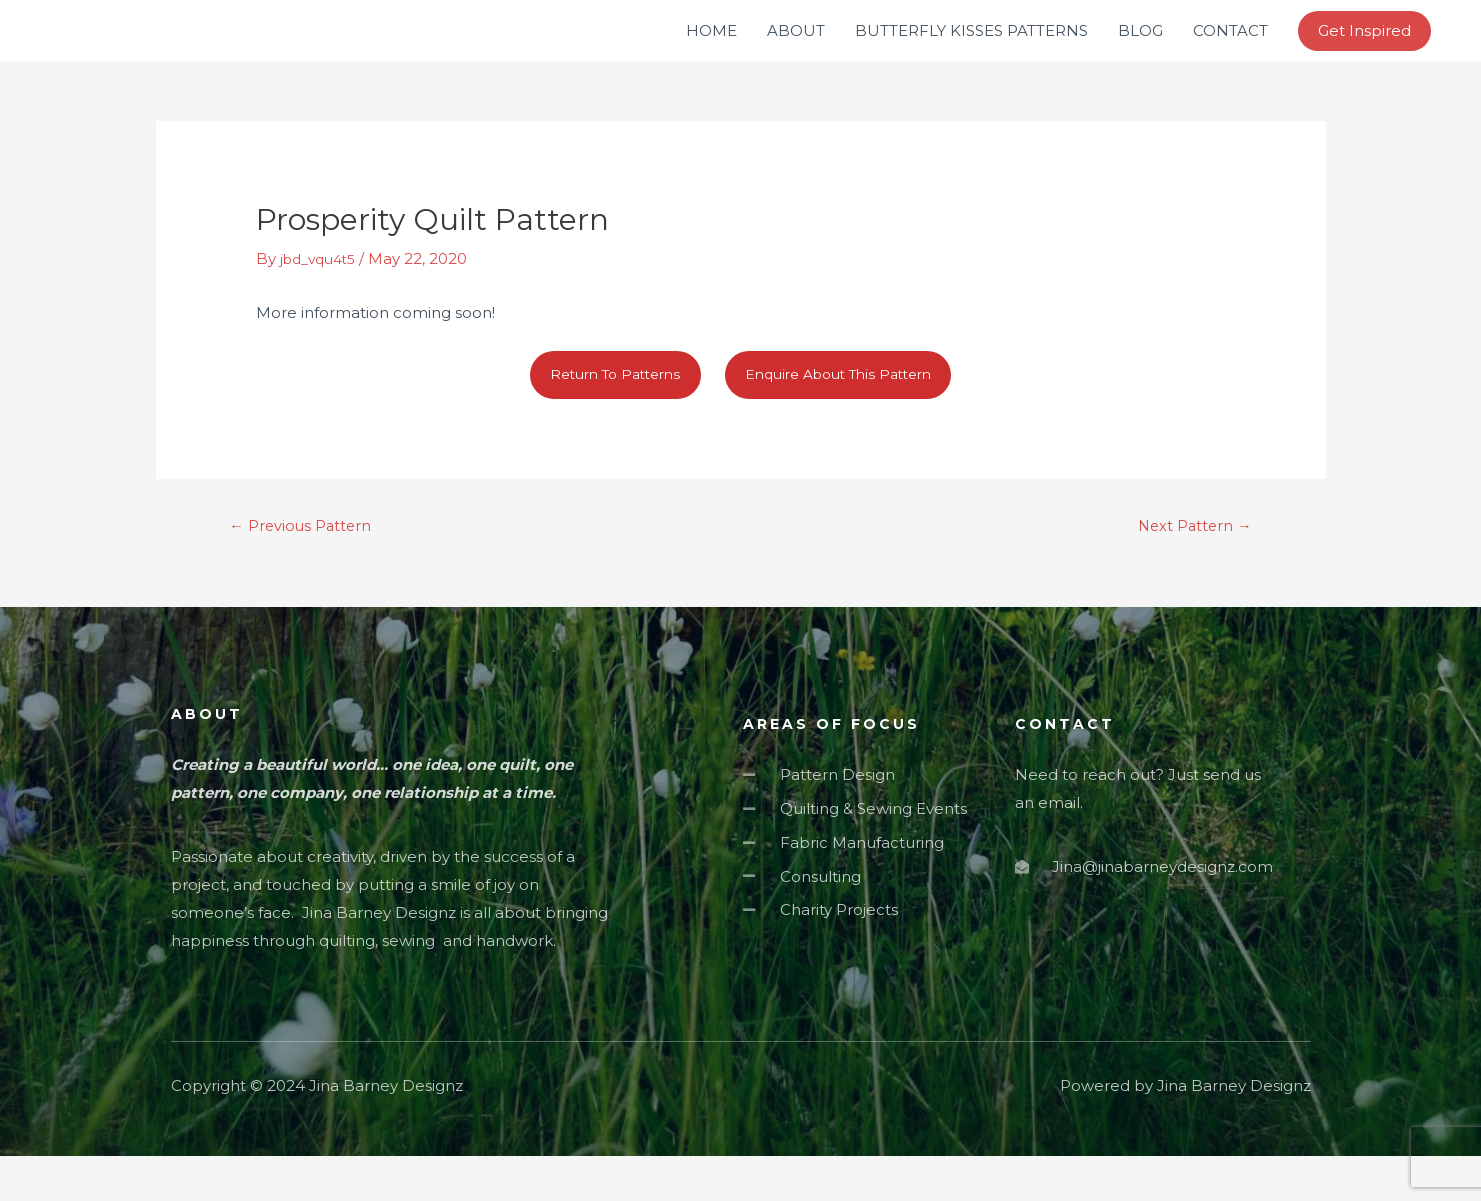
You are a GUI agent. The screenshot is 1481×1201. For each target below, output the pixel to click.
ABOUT (796, 49)
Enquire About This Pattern (846, 414)
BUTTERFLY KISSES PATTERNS (971, 49)
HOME (711, 49)
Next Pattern (1186, 569)
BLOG (1140, 49)
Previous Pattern (310, 569)
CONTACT (1230, 49)
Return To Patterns (604, 414)
